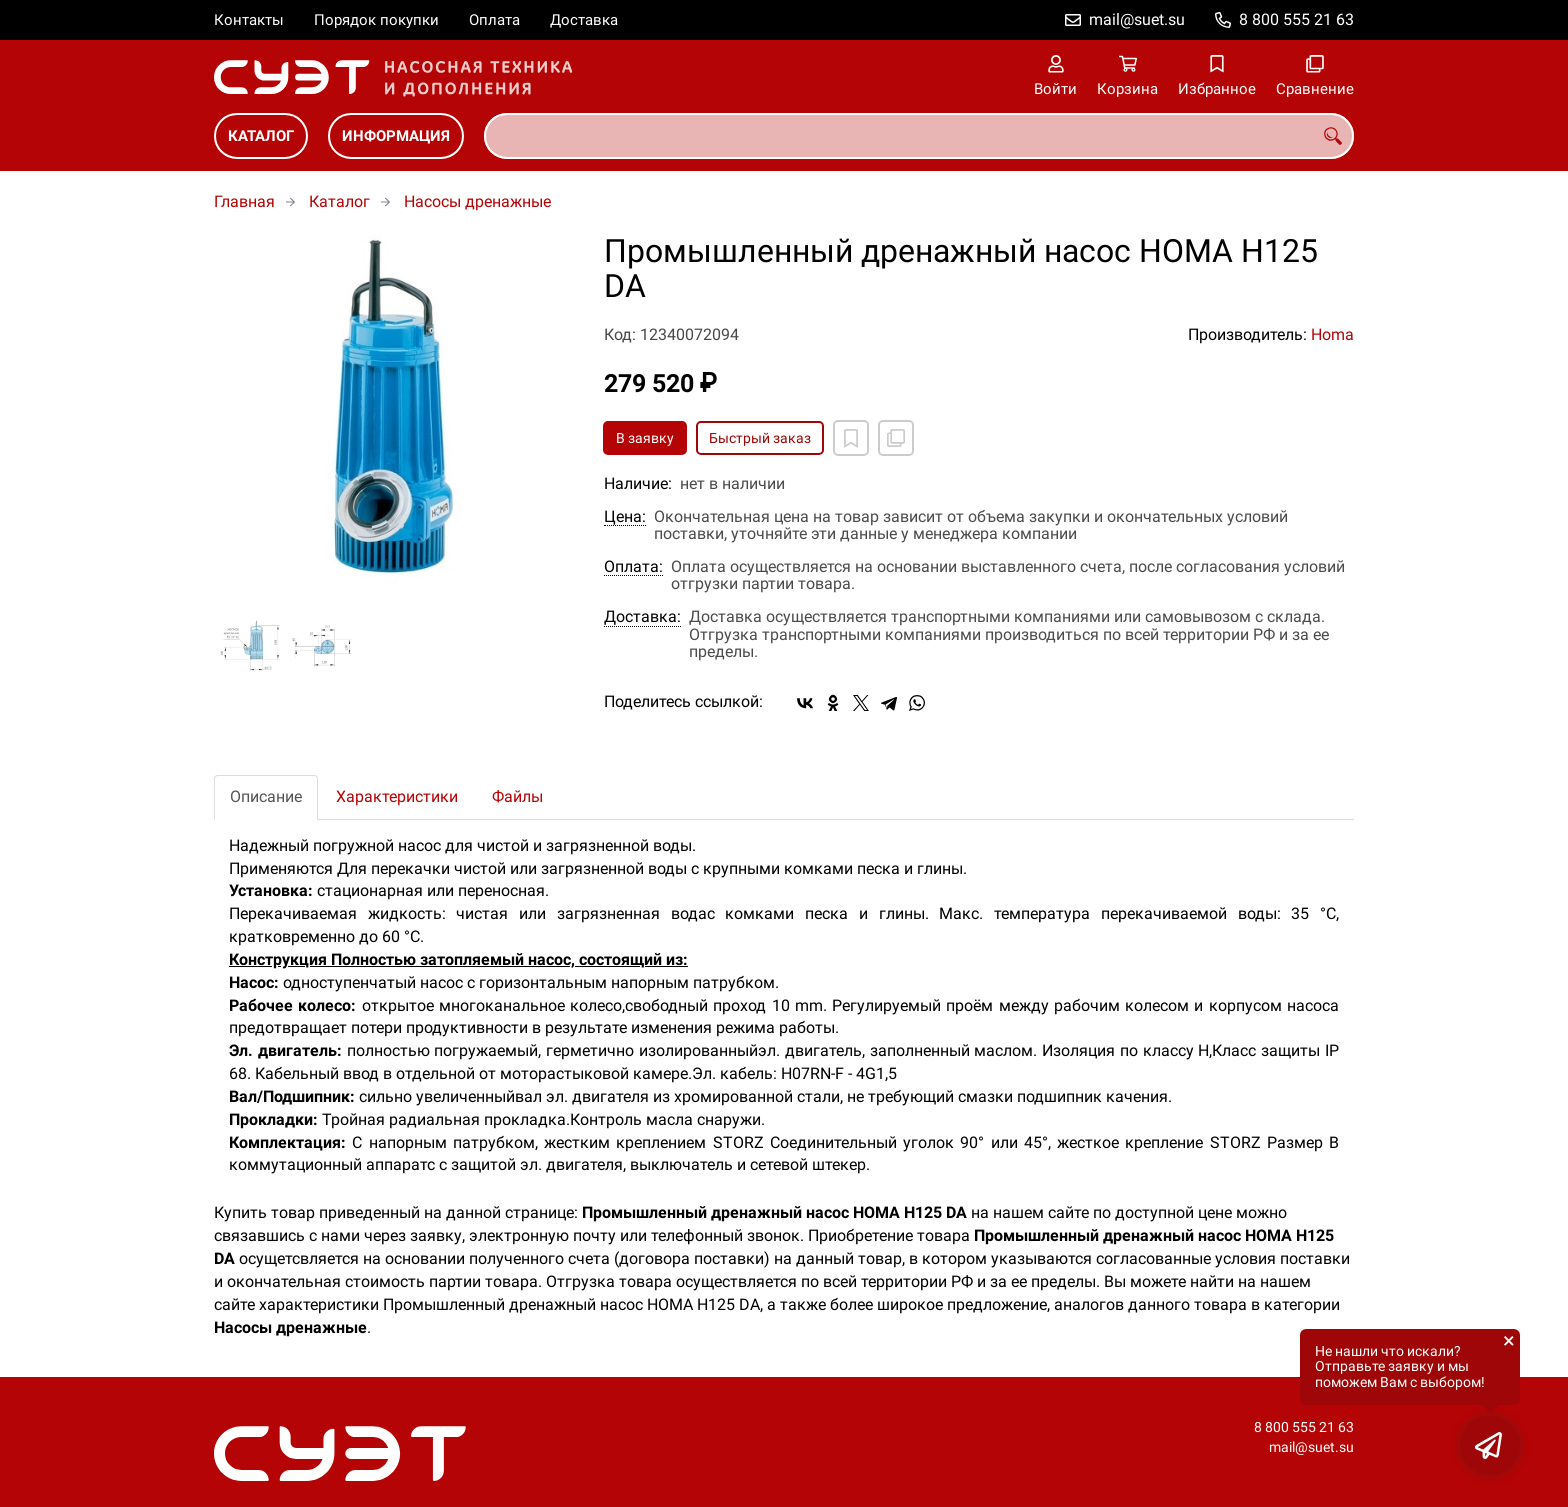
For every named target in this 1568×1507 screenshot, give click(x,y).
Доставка (584, 20)
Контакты (249, 20)
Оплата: (633, 567)
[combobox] (919, 136)
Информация (396, 136)
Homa (1332, 334)
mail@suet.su (1137, 19)
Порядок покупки (376, 20)
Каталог (261, 136)
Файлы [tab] (517, 796)
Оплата (494, 20)
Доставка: (642, 617)
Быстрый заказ (760, 438)
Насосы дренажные (477, 201)
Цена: (625, 517)
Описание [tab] (266, 796)
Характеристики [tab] (397, 796)
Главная (244, 201)
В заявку (645, 438)
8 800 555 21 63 (1296, 19)
